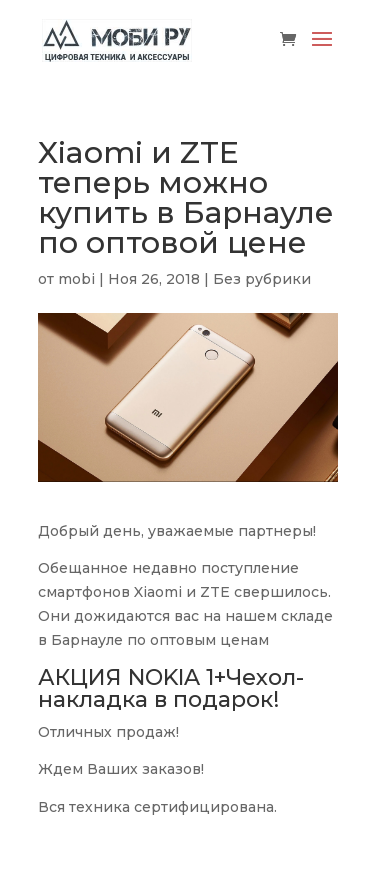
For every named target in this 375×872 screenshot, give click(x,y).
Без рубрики (262, 279)
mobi (76, 279)
